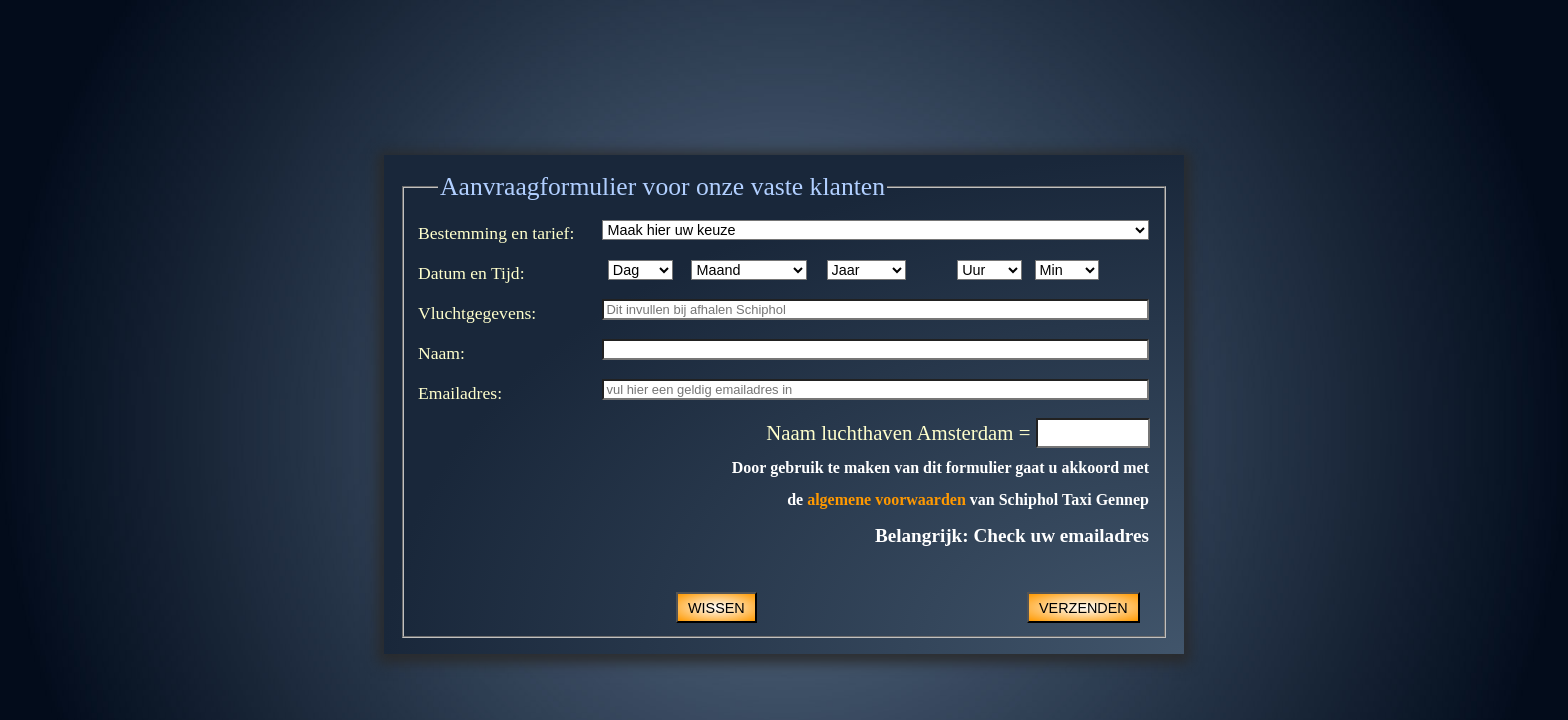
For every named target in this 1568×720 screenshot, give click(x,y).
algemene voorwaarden (886, 499)
